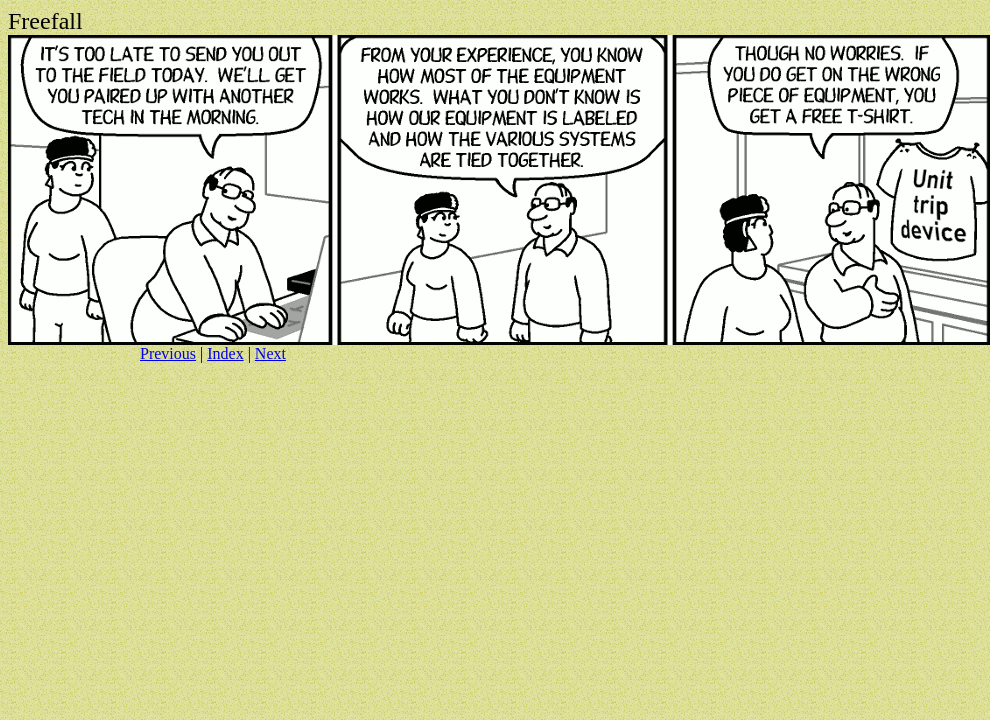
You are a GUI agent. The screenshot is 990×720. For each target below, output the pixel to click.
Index (225, 353)
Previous (168, 353)
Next (270, 353)
